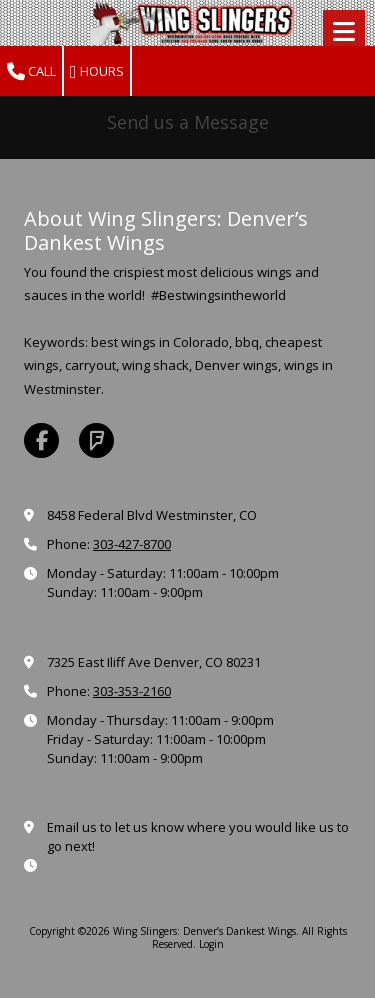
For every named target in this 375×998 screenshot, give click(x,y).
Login (211, 944)
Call (31, 71)
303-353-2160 (132, 691)
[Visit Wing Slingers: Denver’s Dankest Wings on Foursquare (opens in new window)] (96, 440)
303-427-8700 (132, 544)
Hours (97, 71)
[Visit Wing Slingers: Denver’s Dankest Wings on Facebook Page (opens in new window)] (41, 440)
